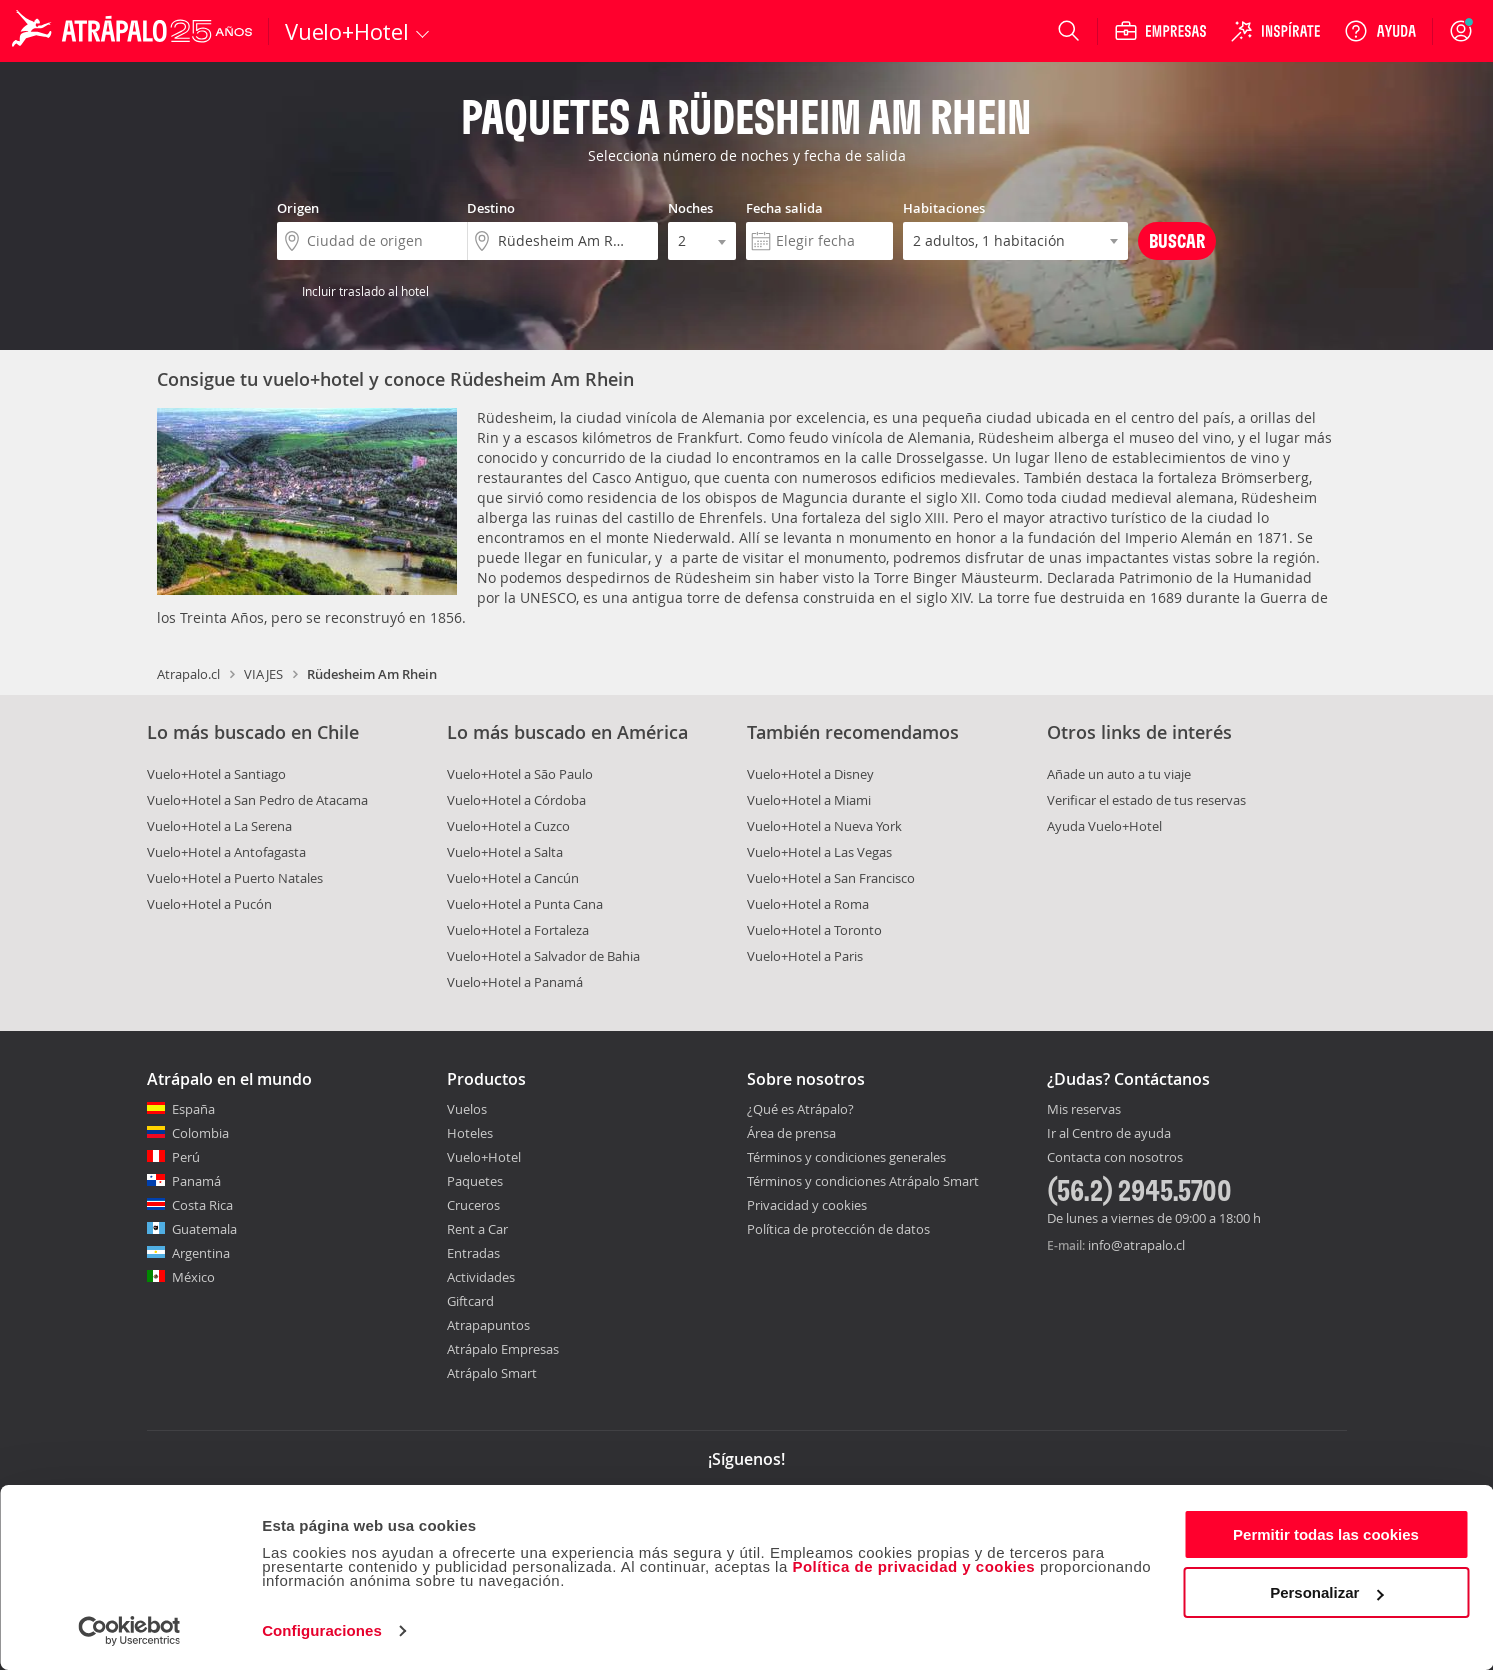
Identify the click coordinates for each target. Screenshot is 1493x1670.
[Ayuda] (1380, 31)
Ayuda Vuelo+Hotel (1104, 826)
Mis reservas (1084, 1110)
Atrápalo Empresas (503, 1349)
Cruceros (473, 1205)
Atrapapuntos (488, 1325)
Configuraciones (322, 1630)
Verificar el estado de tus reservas (1146, 800)
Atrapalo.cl (188, 674)
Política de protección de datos (838, 1229)
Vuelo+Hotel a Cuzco (508, 826)
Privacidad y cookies (807, 1205)
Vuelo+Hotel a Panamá (515, 982)
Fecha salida (784, 208)
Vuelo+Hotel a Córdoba (516, 800)
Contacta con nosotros (1115, 1158)
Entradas (473, 1253)
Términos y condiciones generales (846, 1157)
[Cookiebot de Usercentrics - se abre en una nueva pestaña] (129, 1631)
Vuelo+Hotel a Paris (805, 956)
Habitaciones (944, 208)
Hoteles (470, 1133)
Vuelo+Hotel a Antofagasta (226, 852)
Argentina (201, 1253)
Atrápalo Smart (492, 1373)
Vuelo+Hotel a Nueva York (824, 826)
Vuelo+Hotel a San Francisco (831, 878)
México (193, 1277)
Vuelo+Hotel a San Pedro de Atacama (257, 800)
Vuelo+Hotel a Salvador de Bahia (543, 956)
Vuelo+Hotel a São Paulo (520, 774)
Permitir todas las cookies (1326, 1534)
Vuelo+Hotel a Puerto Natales (235, 878)
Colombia (200, 1133)
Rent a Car (477, 1229)
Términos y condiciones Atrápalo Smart (863, 1181)
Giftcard (470, 1301)
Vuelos (467, 1109)
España (193, 1109)
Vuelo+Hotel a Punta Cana (525, 904)
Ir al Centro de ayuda (1109, 1134)
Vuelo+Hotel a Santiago (216, 774)
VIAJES (263, 674)
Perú (186, 1157)
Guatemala (204, 1229)
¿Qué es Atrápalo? (800, 1109)
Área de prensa (791, 1133)
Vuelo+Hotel (484, 1157)
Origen (298, 208)
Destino (491, 208)
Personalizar (1326, 1592)
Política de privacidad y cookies (913, 1566)
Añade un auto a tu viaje (1119, 774)
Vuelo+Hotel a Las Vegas (819, 852)
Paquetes (475, 1181)
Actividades (481, 1277)
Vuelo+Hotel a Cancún (513, 878)
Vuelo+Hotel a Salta (505, 852)
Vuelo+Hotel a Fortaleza (518, 930)
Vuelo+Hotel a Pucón (209, 904)
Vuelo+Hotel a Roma (808, 904)
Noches (690, 208)
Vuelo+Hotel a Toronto (814, 930)
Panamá (196, 1181)
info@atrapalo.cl (1136, 1245)
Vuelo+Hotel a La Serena (219, 826)
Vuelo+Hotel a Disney (810, 774)
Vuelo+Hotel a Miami (809, 800)
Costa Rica (202, 1205)
